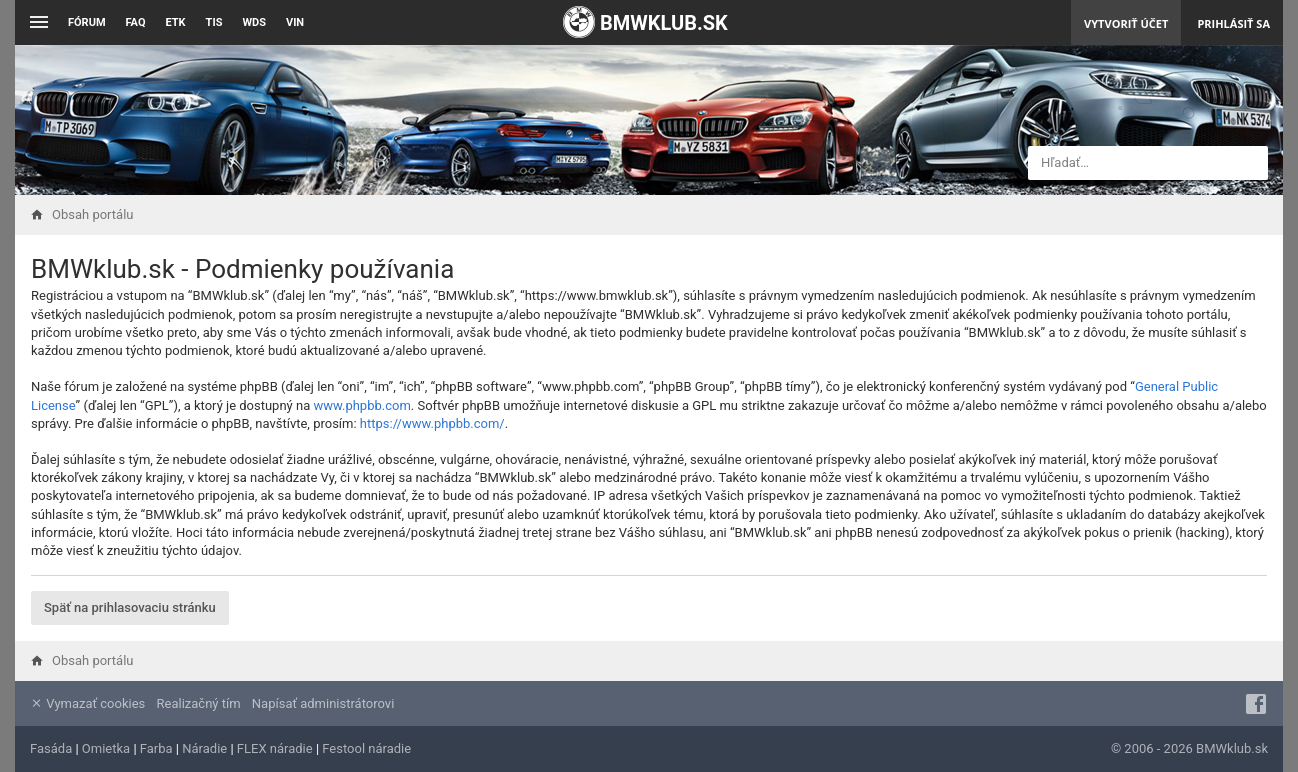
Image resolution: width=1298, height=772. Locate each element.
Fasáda (51, 748)
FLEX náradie (275, 748)
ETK (176, 22)
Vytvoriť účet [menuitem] (1126, 23)
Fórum (87, 22)
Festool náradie (366, 748)
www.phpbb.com (361, 405)
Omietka (106, 748)
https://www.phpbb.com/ (432, 423)
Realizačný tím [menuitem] (199, 703)
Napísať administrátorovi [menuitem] (323, 703)
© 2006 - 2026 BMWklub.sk (1189, 748)
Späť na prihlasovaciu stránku (130, 607)
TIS (214, 22)
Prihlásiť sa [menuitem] (1233, 23)
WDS (254, 22)
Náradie (204, 748)
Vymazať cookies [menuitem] (87, 703)
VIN (295, 22)
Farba (156, 748)
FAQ (136, 22)
